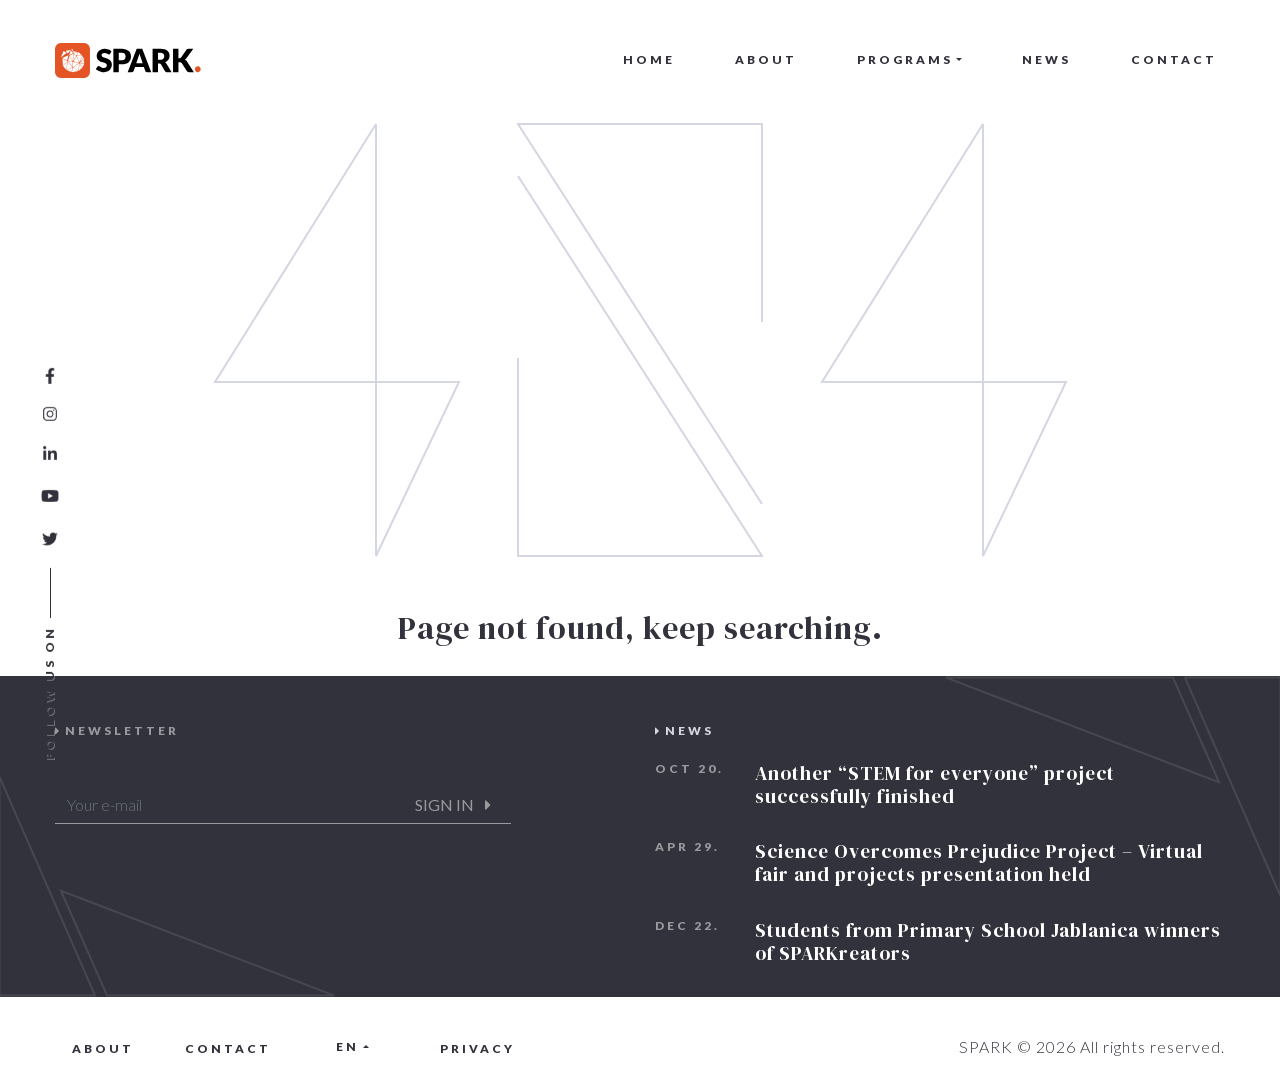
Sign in (453, 804)
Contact (1174, 59)
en (347, 1046)
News (1046, 59)
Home (649, 59)
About (766, 59)
